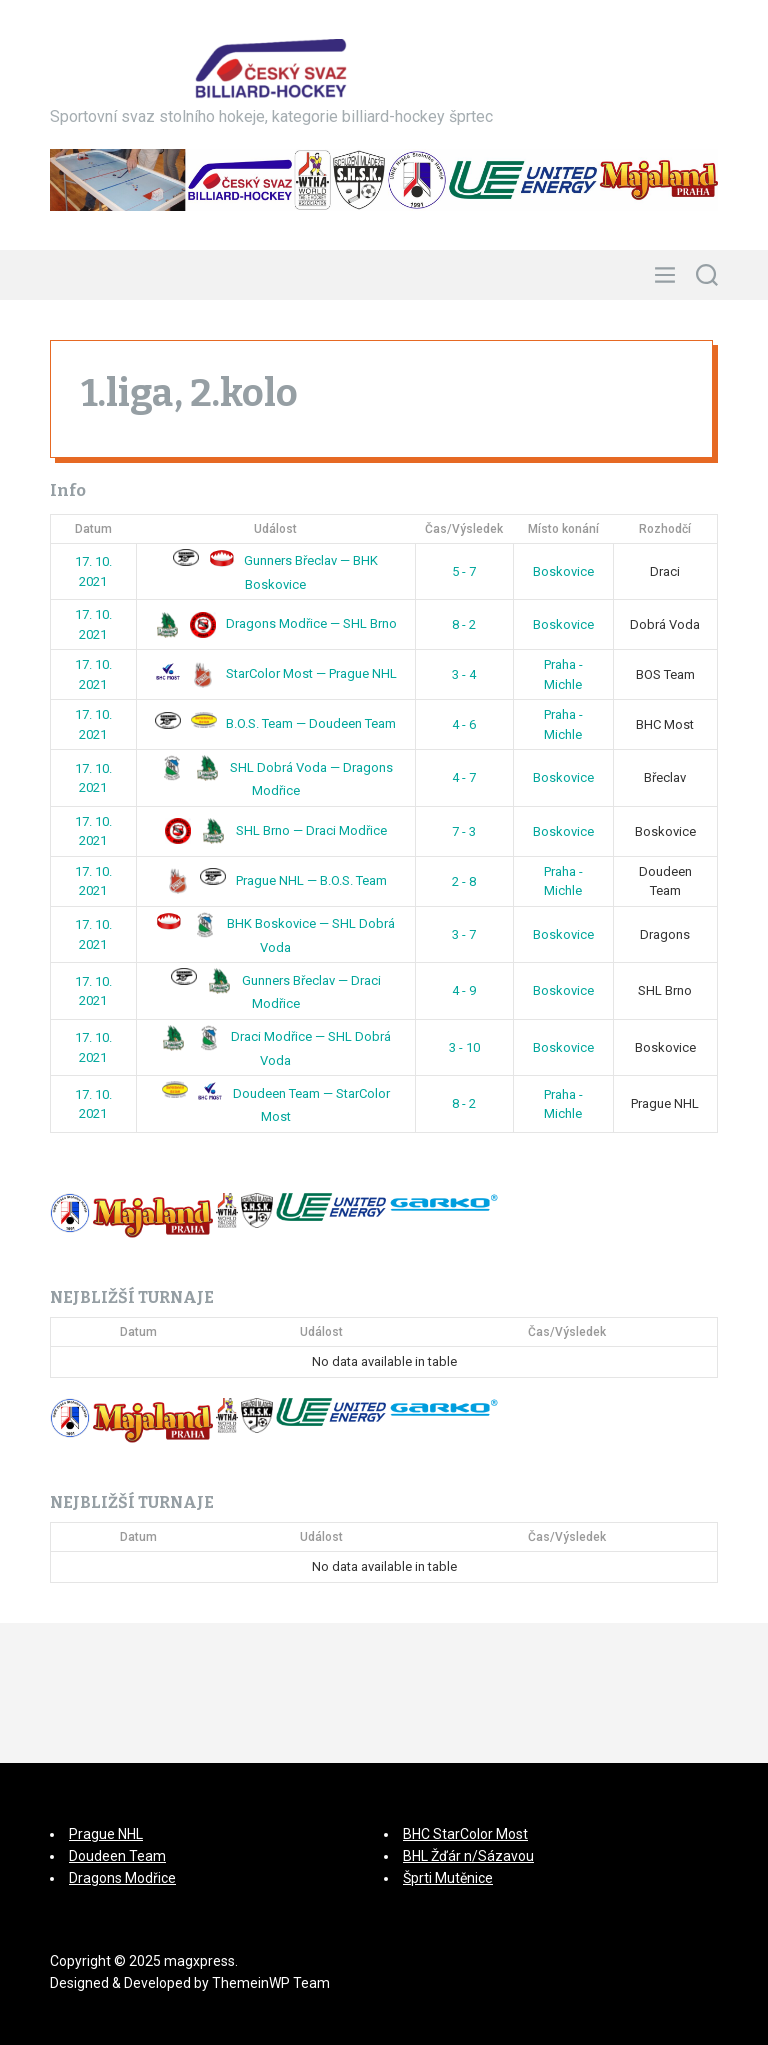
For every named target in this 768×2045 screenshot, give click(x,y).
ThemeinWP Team (271, 1983)
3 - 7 (464, 934)
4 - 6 (464, 724)
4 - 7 (464, 777)
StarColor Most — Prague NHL (276, 673)
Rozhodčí (665, 529)
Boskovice (563, 571)
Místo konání (563, 529)
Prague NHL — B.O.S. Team (276, 880)
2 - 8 (464, 881)
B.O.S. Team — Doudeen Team (275, 723)
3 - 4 (464, 674)
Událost (275, 529)
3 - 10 (464, 1047)
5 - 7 (464, 571)
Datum (93, 529)
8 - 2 (464, 624)
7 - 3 (464, 831)
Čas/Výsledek (464, 529)
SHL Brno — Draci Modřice (276, 830)
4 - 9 (464, 990)
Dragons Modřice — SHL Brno (276, 623)
